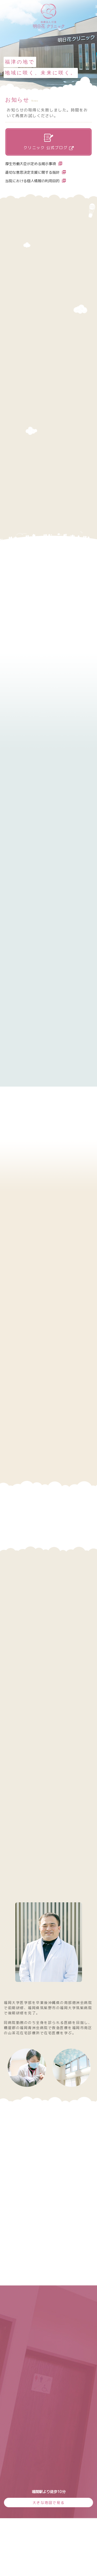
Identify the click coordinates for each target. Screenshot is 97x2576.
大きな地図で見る (49, 2502)
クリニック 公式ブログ (49, 142)
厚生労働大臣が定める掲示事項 (34, 163)
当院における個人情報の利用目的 (35, 180)
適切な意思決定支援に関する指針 (35, 172)
